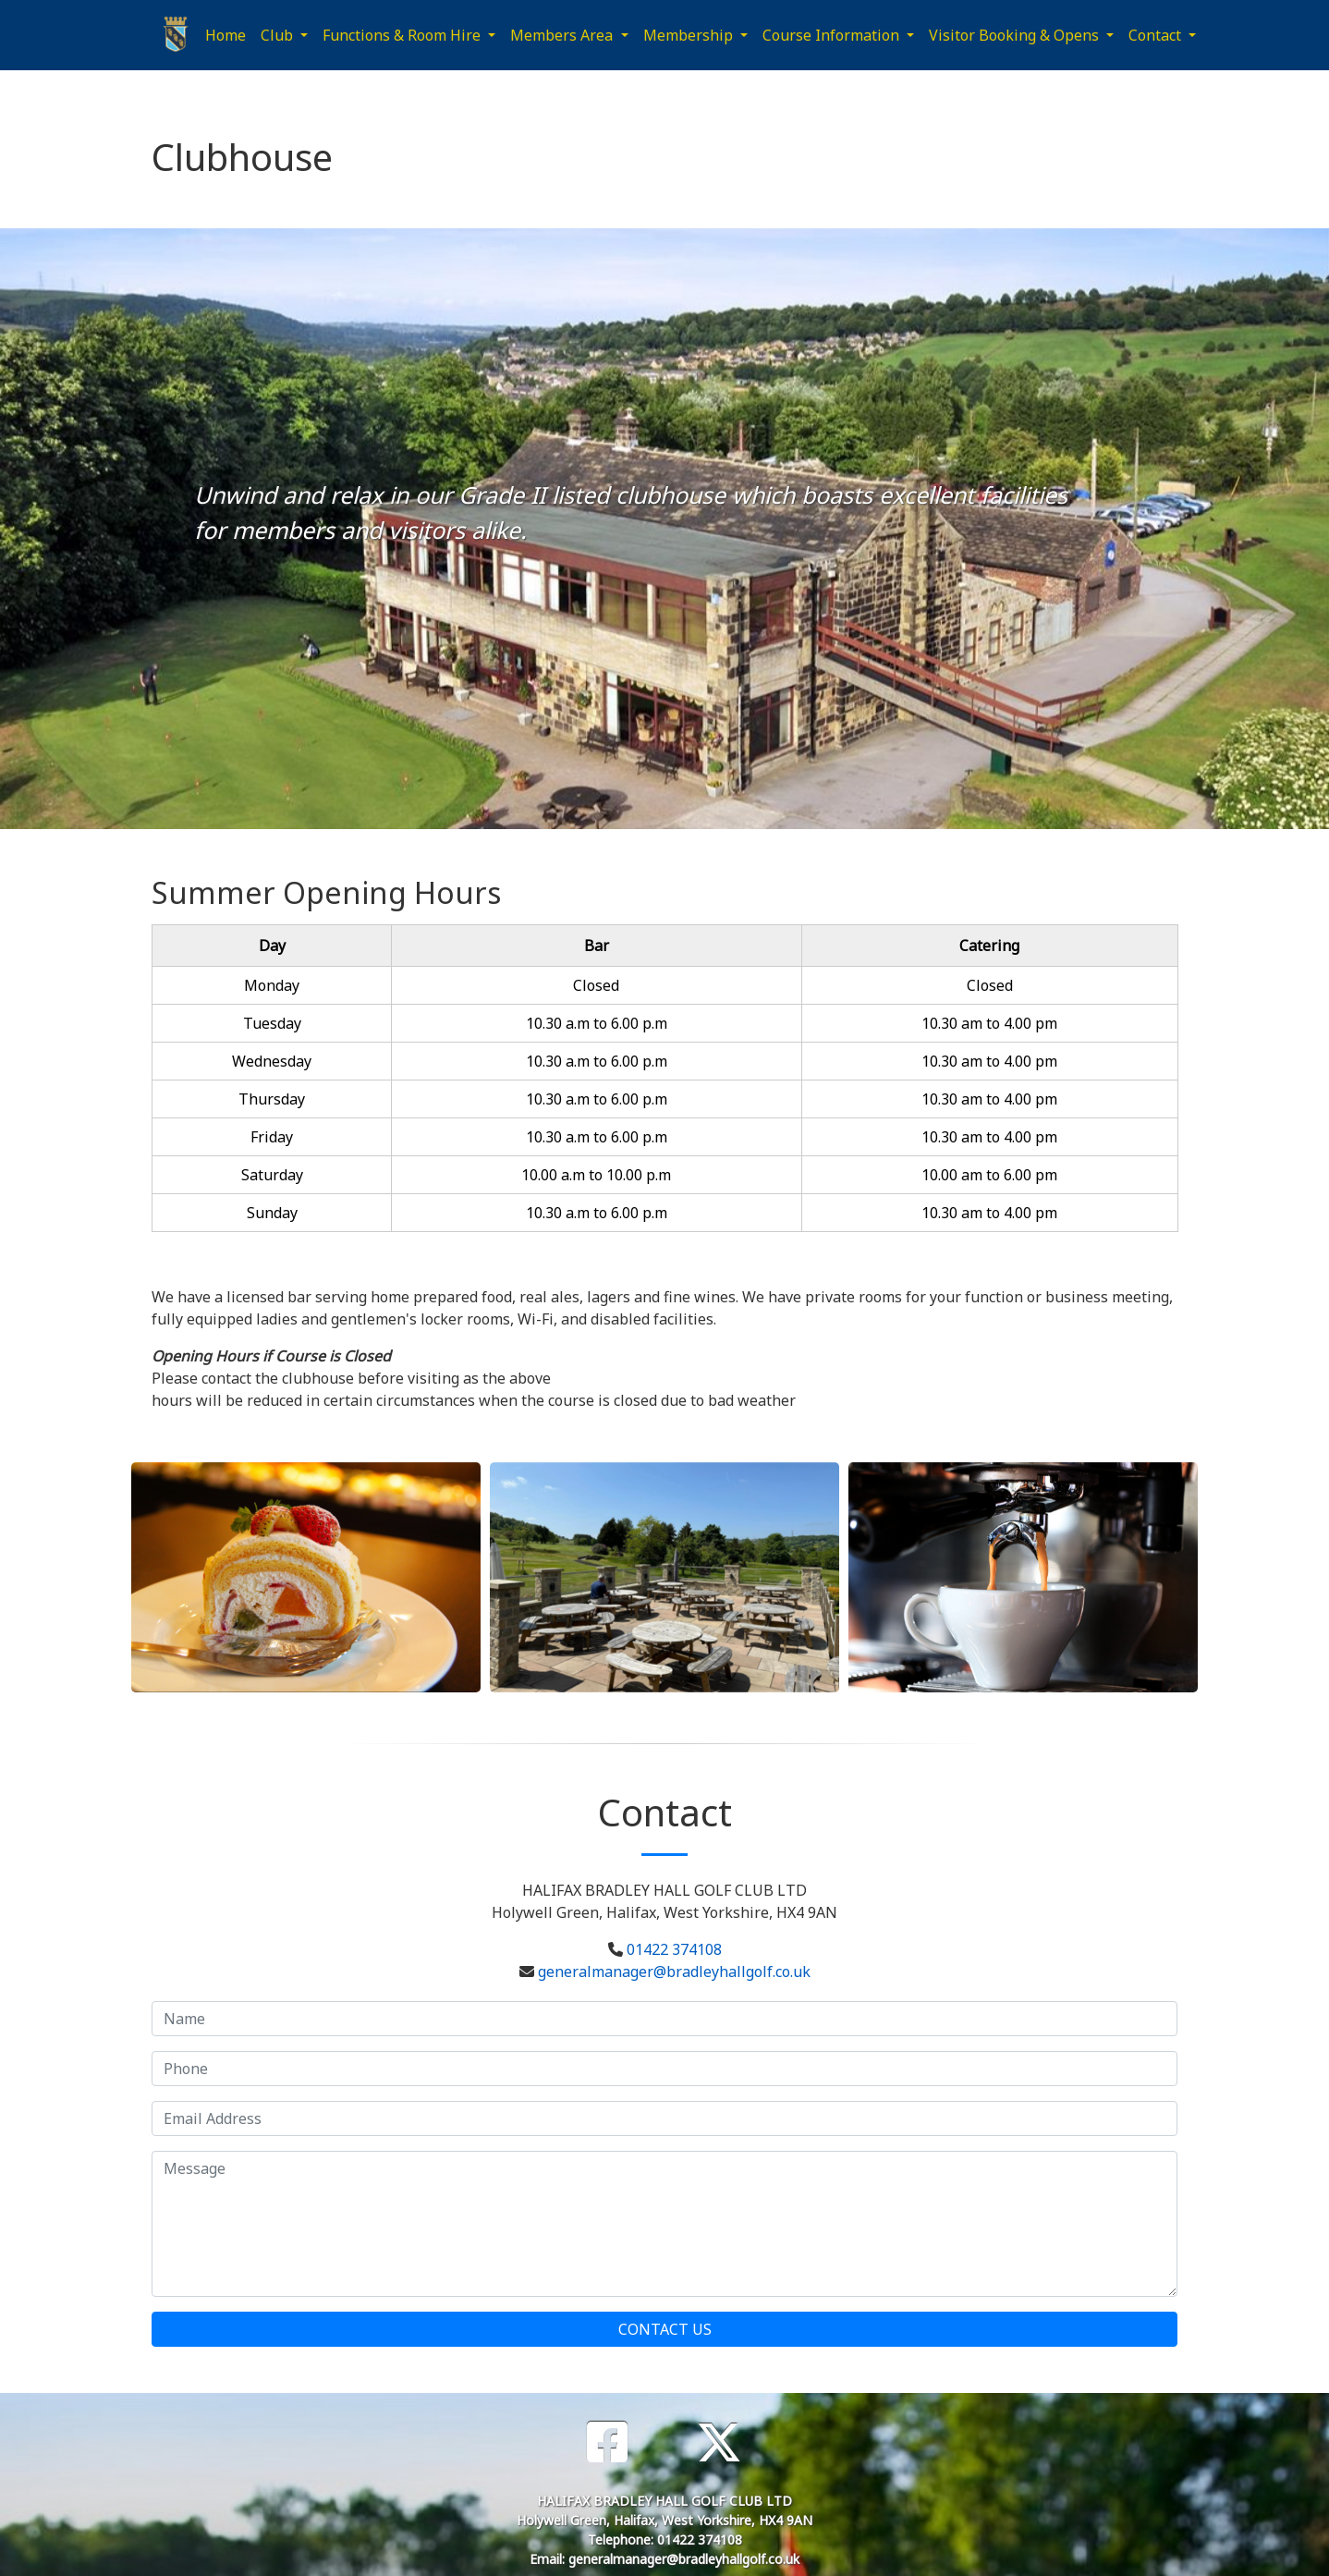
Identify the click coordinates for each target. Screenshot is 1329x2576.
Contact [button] (1156, 35)
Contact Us (665, 2329)
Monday (271, 985)
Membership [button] (690, 35)
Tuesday (272, 1023)
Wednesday (271, 1061)
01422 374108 (674, 1949)
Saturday (272, 1175)
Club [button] (279, 35)
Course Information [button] (832, 35)
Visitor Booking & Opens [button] (1016, 35)
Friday (271, 1137)
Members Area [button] (563, 35)
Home (225, 35)
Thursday (271, 1099)
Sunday (272, 1213)
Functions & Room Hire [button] (403, 35)
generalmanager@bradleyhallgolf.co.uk (674, 1971)
